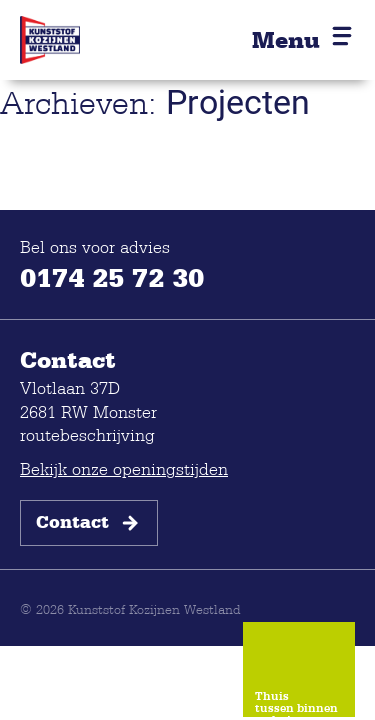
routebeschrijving (87, 434)
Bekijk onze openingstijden (124, 468)
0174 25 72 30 (112, 277)
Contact (89, 523)
